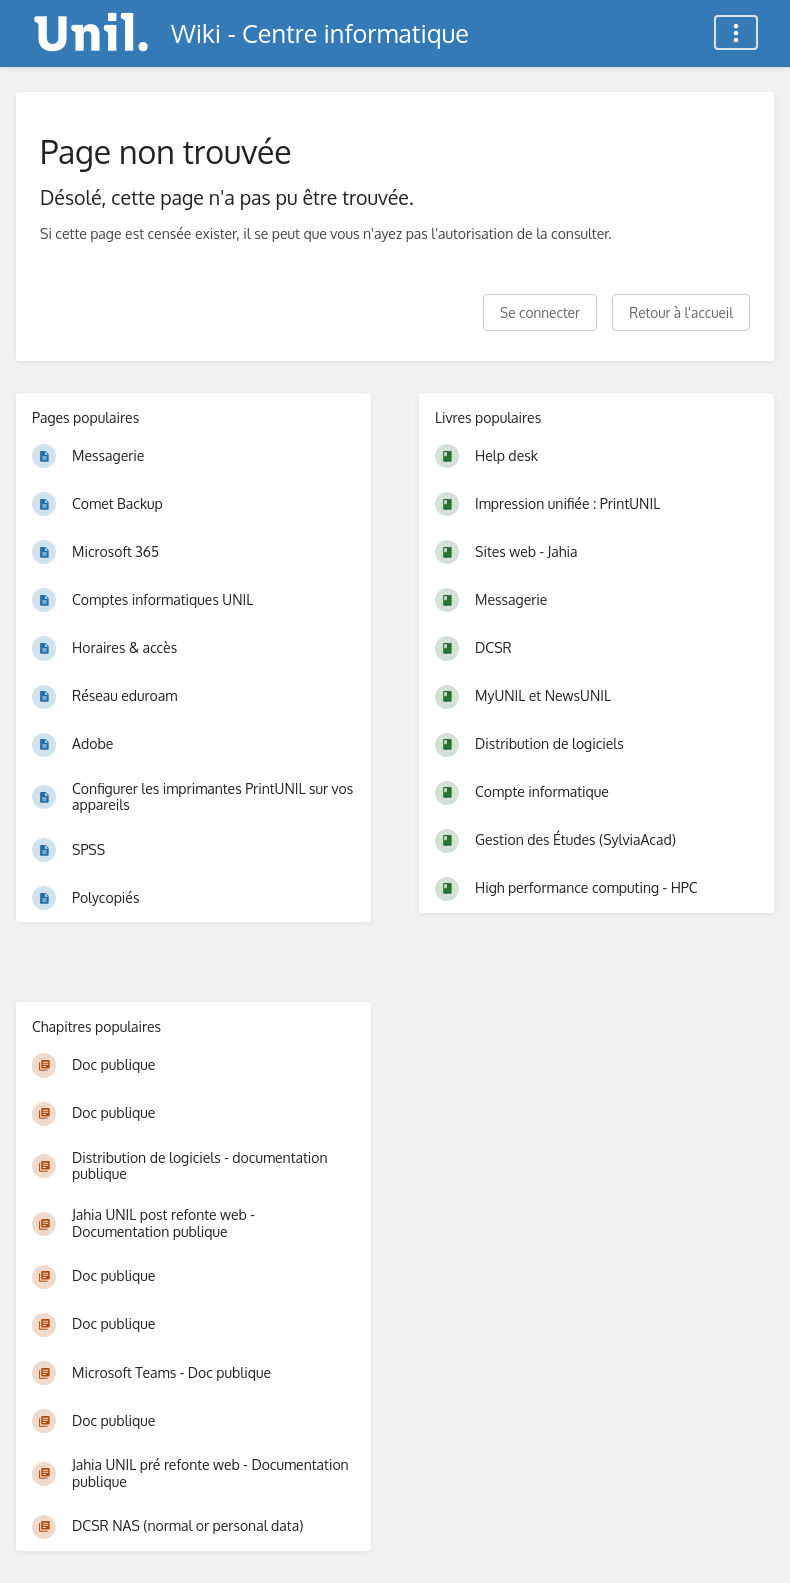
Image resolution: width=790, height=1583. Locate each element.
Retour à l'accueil (681, 312)
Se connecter (540, 312)
